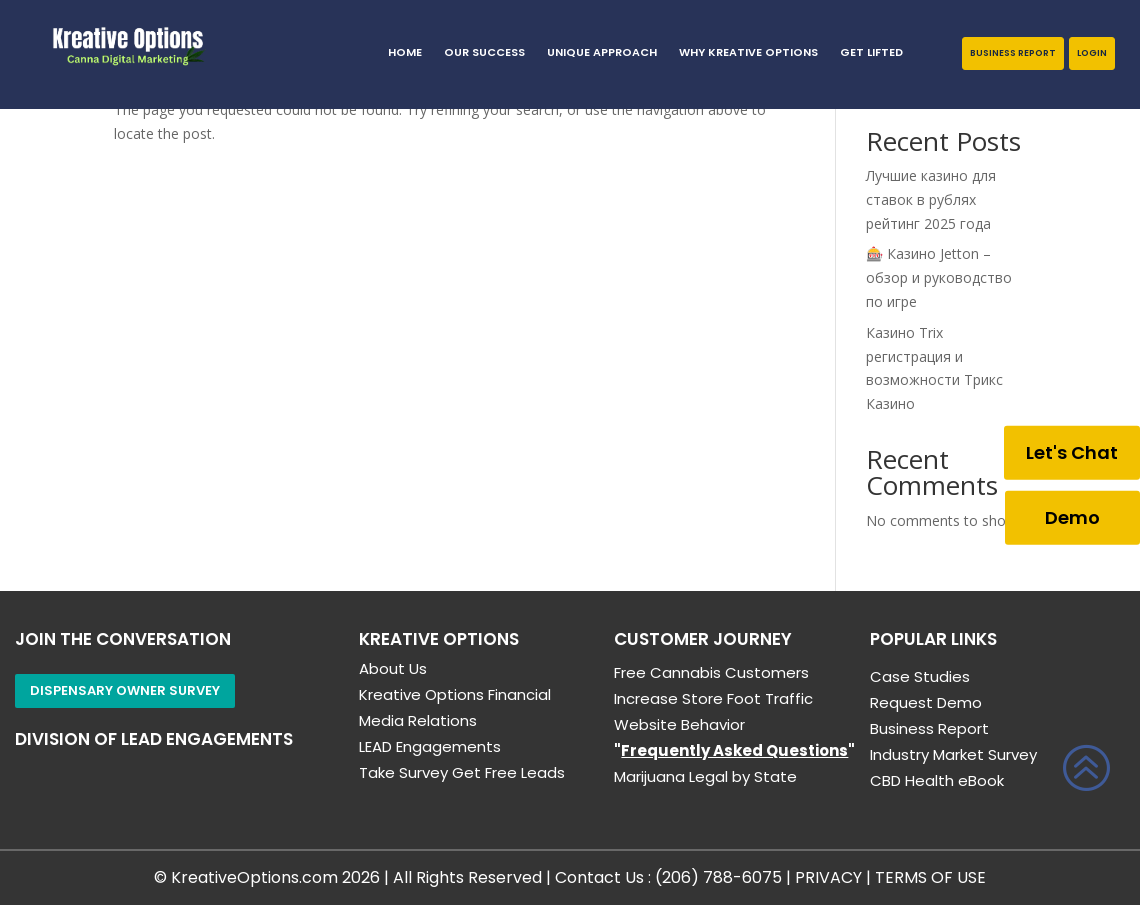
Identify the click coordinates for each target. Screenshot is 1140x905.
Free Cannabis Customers (711, 672)
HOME (405, 52)
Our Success (484, 52)
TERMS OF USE (930, 877)
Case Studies (920, 676)
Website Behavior (679, 724)
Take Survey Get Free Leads (462, 772)
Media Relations (418, 720)
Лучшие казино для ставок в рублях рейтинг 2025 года (931, 199)
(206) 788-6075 (718, 877)
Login (1092, 53)
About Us (393, 668)
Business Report (1013, 53)
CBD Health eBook (937, 780)
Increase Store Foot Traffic (713, 698)
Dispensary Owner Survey (125, 690)
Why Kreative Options (748, 52)
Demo (1072, 516)
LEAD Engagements (430, 746)
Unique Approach (602, 52)
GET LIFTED (871, 52)
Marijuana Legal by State (705, 776)
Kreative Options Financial (455, 694)
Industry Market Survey (953, 754)
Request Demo (926, 702)
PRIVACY (828, 877)
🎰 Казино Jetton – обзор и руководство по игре (939, 277)
